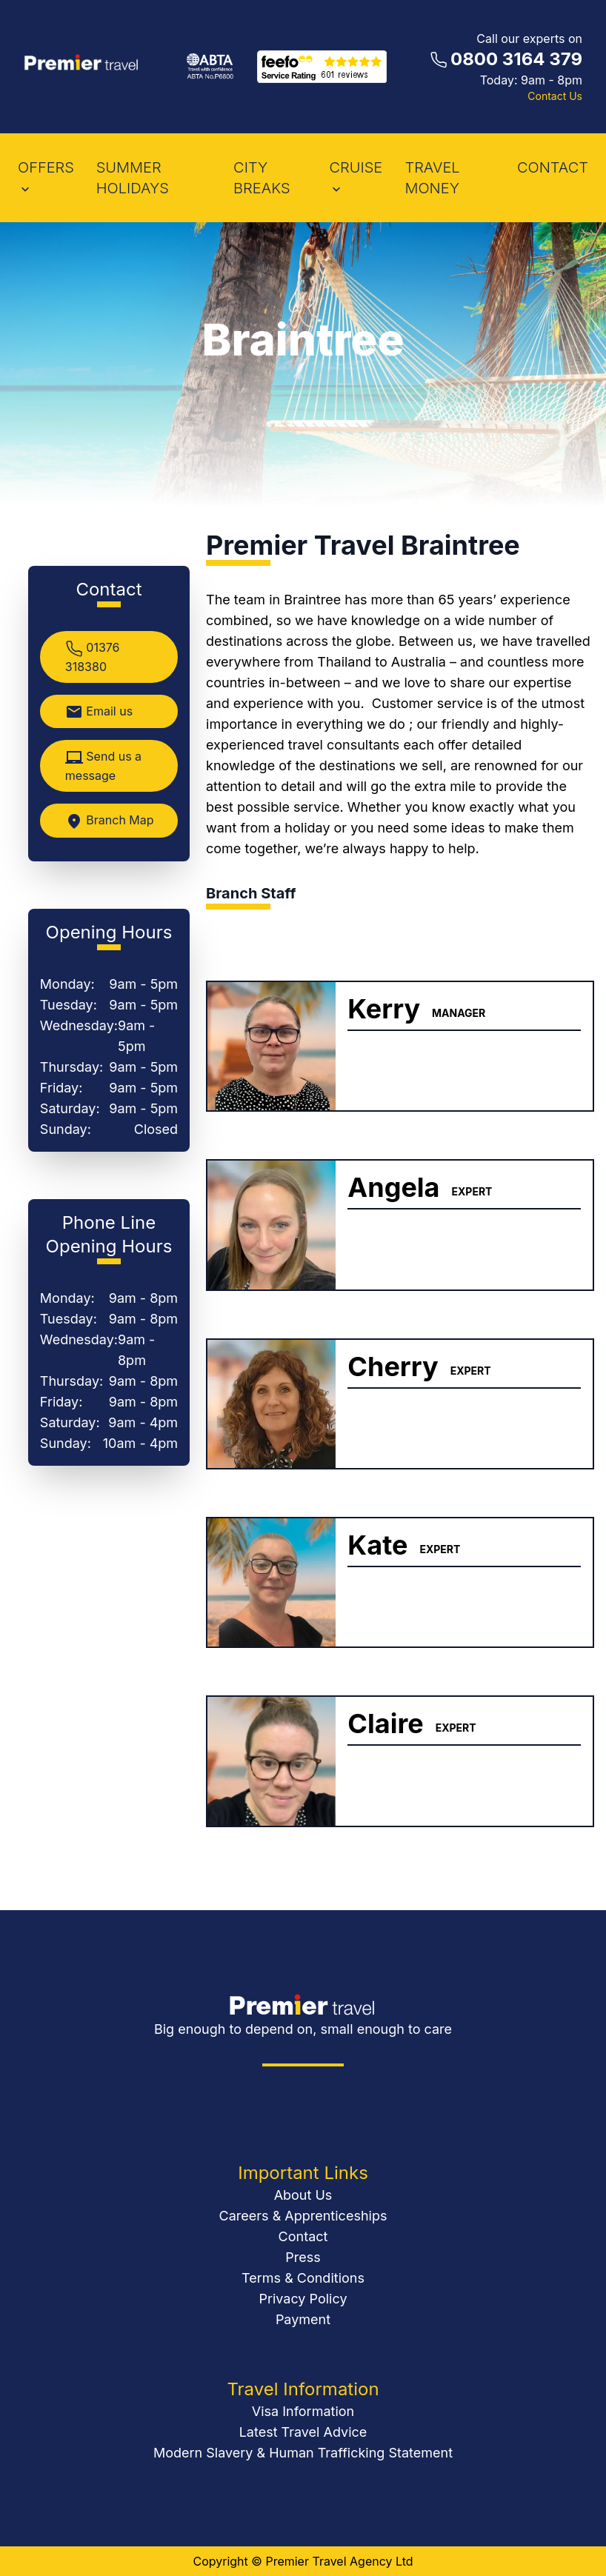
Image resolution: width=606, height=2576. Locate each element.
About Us (303, 2195)
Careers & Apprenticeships (303, 2215)
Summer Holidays (132, 178)
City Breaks (261, 178)
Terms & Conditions (303, 2278)
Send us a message (103, 766)
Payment (303, 2319)
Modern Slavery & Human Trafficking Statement (303, 2452)
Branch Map (109, 821)
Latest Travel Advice (303, 2432)
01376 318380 (92, 657)
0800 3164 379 (516, 59)
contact (552, 167)
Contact (303, 2236)
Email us (99, 712)
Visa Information (303, 2411)
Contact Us (554, 96)
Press (302, 2257)
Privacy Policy (303, 2298)
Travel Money (431, 178)
